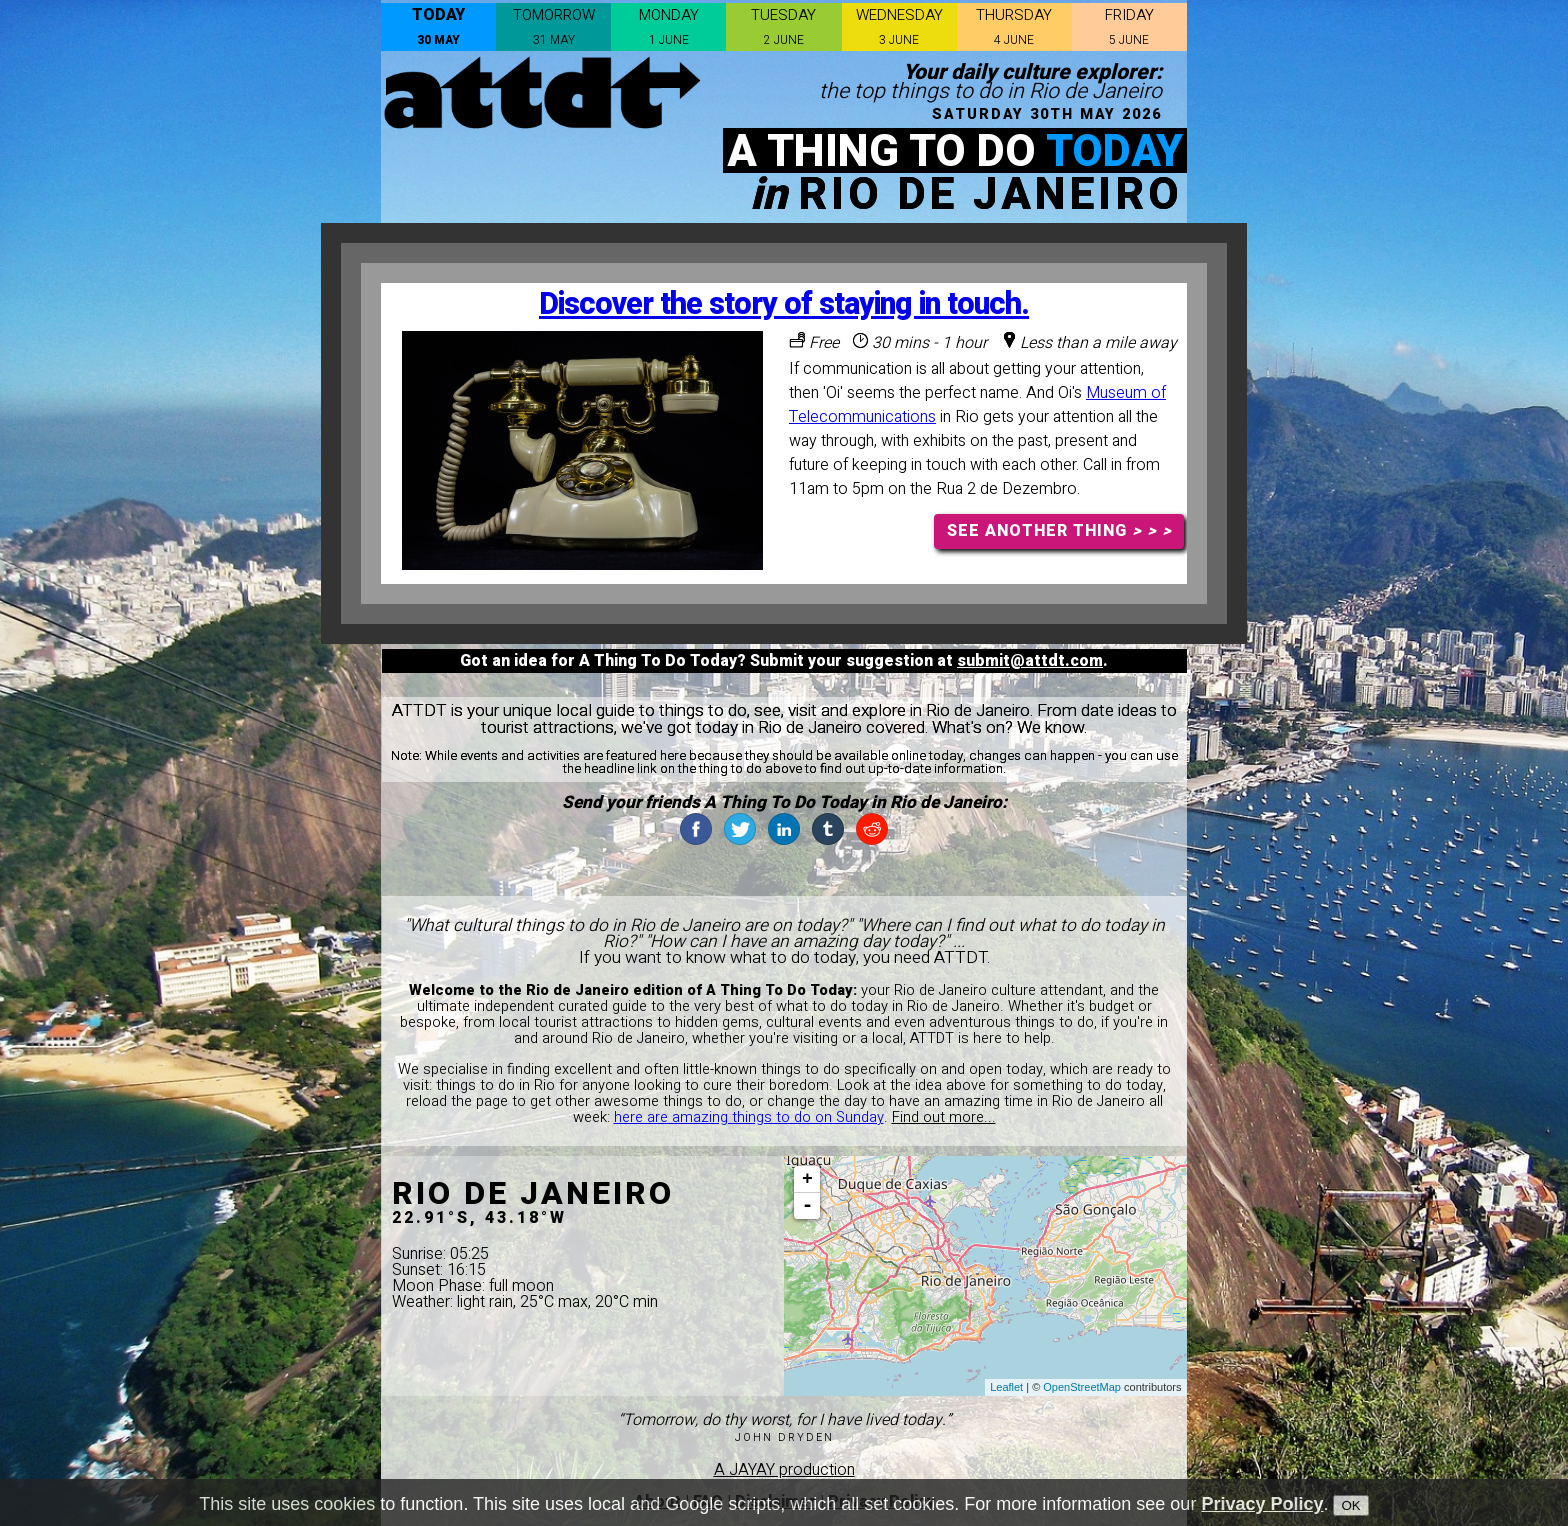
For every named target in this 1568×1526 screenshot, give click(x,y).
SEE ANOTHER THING (1059, 531)
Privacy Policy (1262, 1504)
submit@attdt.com (1030, 661)
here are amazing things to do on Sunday (749, 1117)
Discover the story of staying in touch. (784, 304)
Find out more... (944, 1117)
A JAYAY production (784, 1470)
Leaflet (1006, 1387)
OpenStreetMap (1082, 1387)
